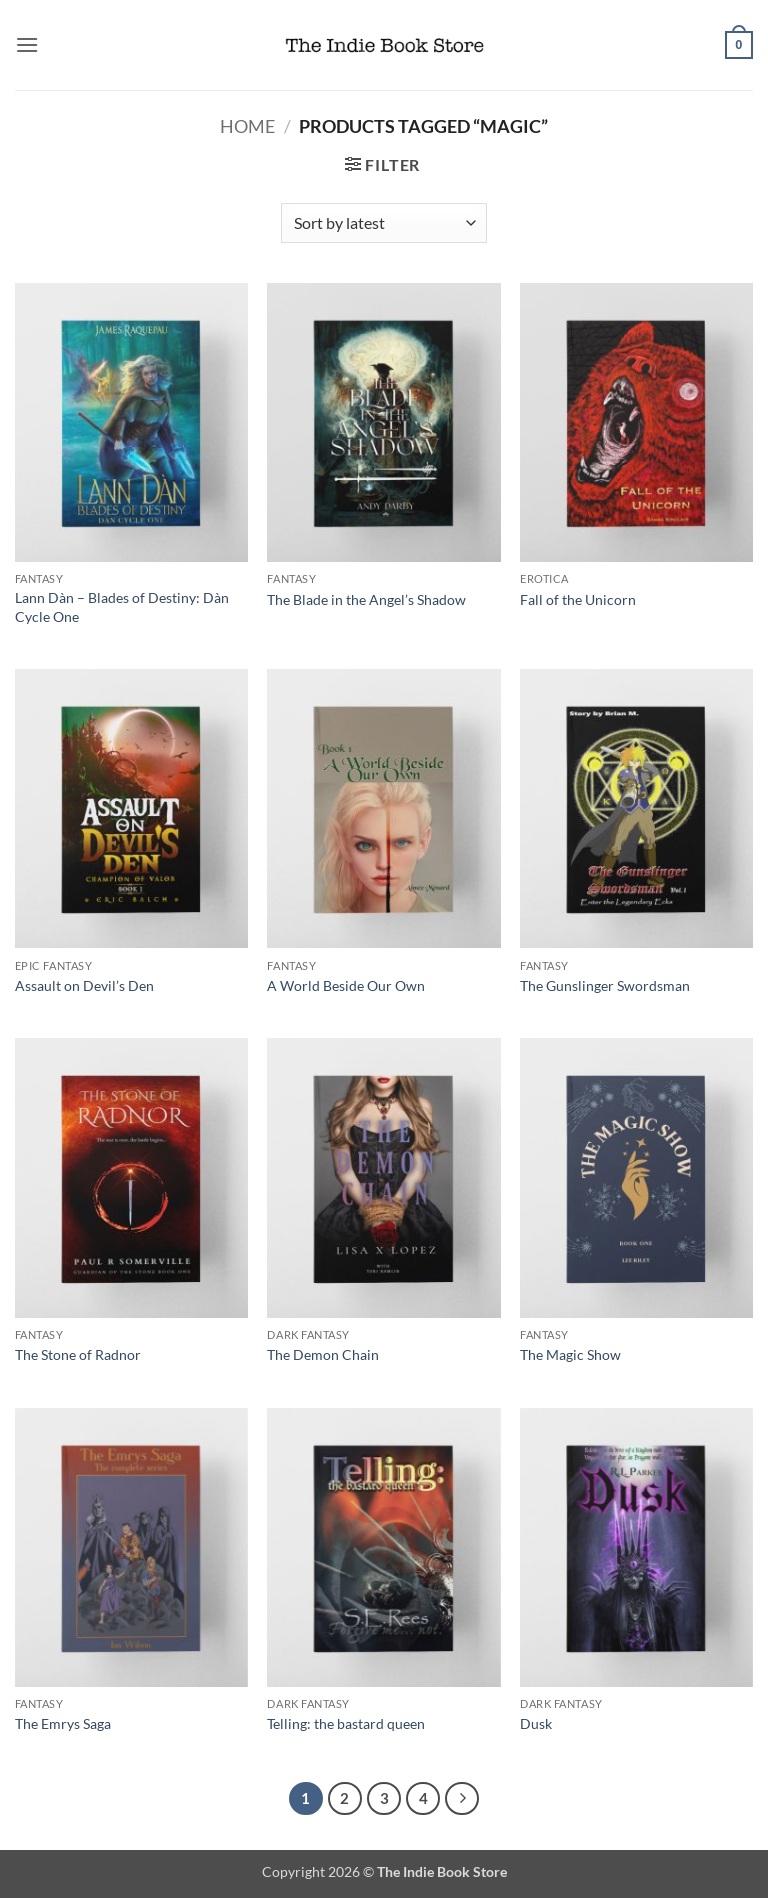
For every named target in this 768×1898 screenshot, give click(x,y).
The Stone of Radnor (78, 1354)
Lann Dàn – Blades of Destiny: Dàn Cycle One (122, 607)
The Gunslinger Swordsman (605, 985)
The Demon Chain (323, 1354)
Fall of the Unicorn (578, 599)
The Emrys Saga (63, 1723)
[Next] (462, 1799)
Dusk (536, 1723)
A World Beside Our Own (346, 985)
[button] (27, 44)
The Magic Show (570, 1354)
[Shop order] (383, 223)
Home (247, 126)
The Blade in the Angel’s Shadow (366, 599)
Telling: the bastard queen (346, 1723)
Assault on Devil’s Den (84, 985)
